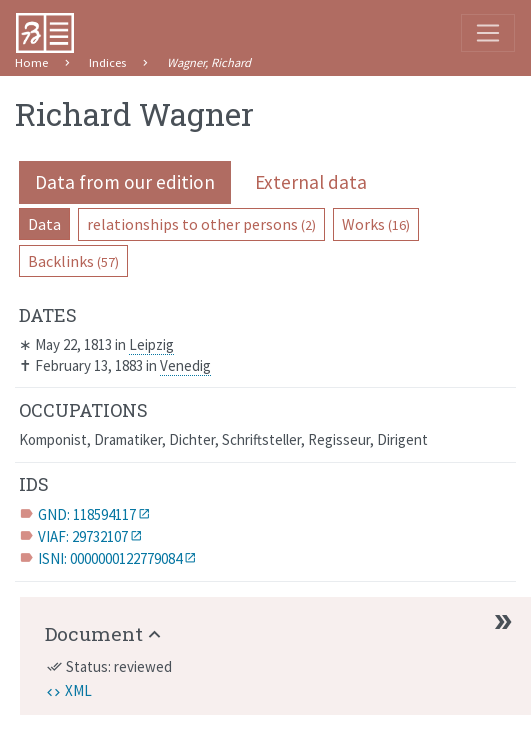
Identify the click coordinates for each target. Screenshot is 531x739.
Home (31, 62)
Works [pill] (376, 224)
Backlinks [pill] (73, 261)
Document (94, 633)
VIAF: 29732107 (83, 536)
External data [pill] (311, 182)
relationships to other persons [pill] (201, 224)
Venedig (185, 365)
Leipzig (151, 344)
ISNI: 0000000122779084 (110, 558)
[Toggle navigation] (488, 33)
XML (78, 690)
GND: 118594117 (87, 514)
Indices (107, 62)
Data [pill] (44, 224)
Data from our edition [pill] (125, 182)
